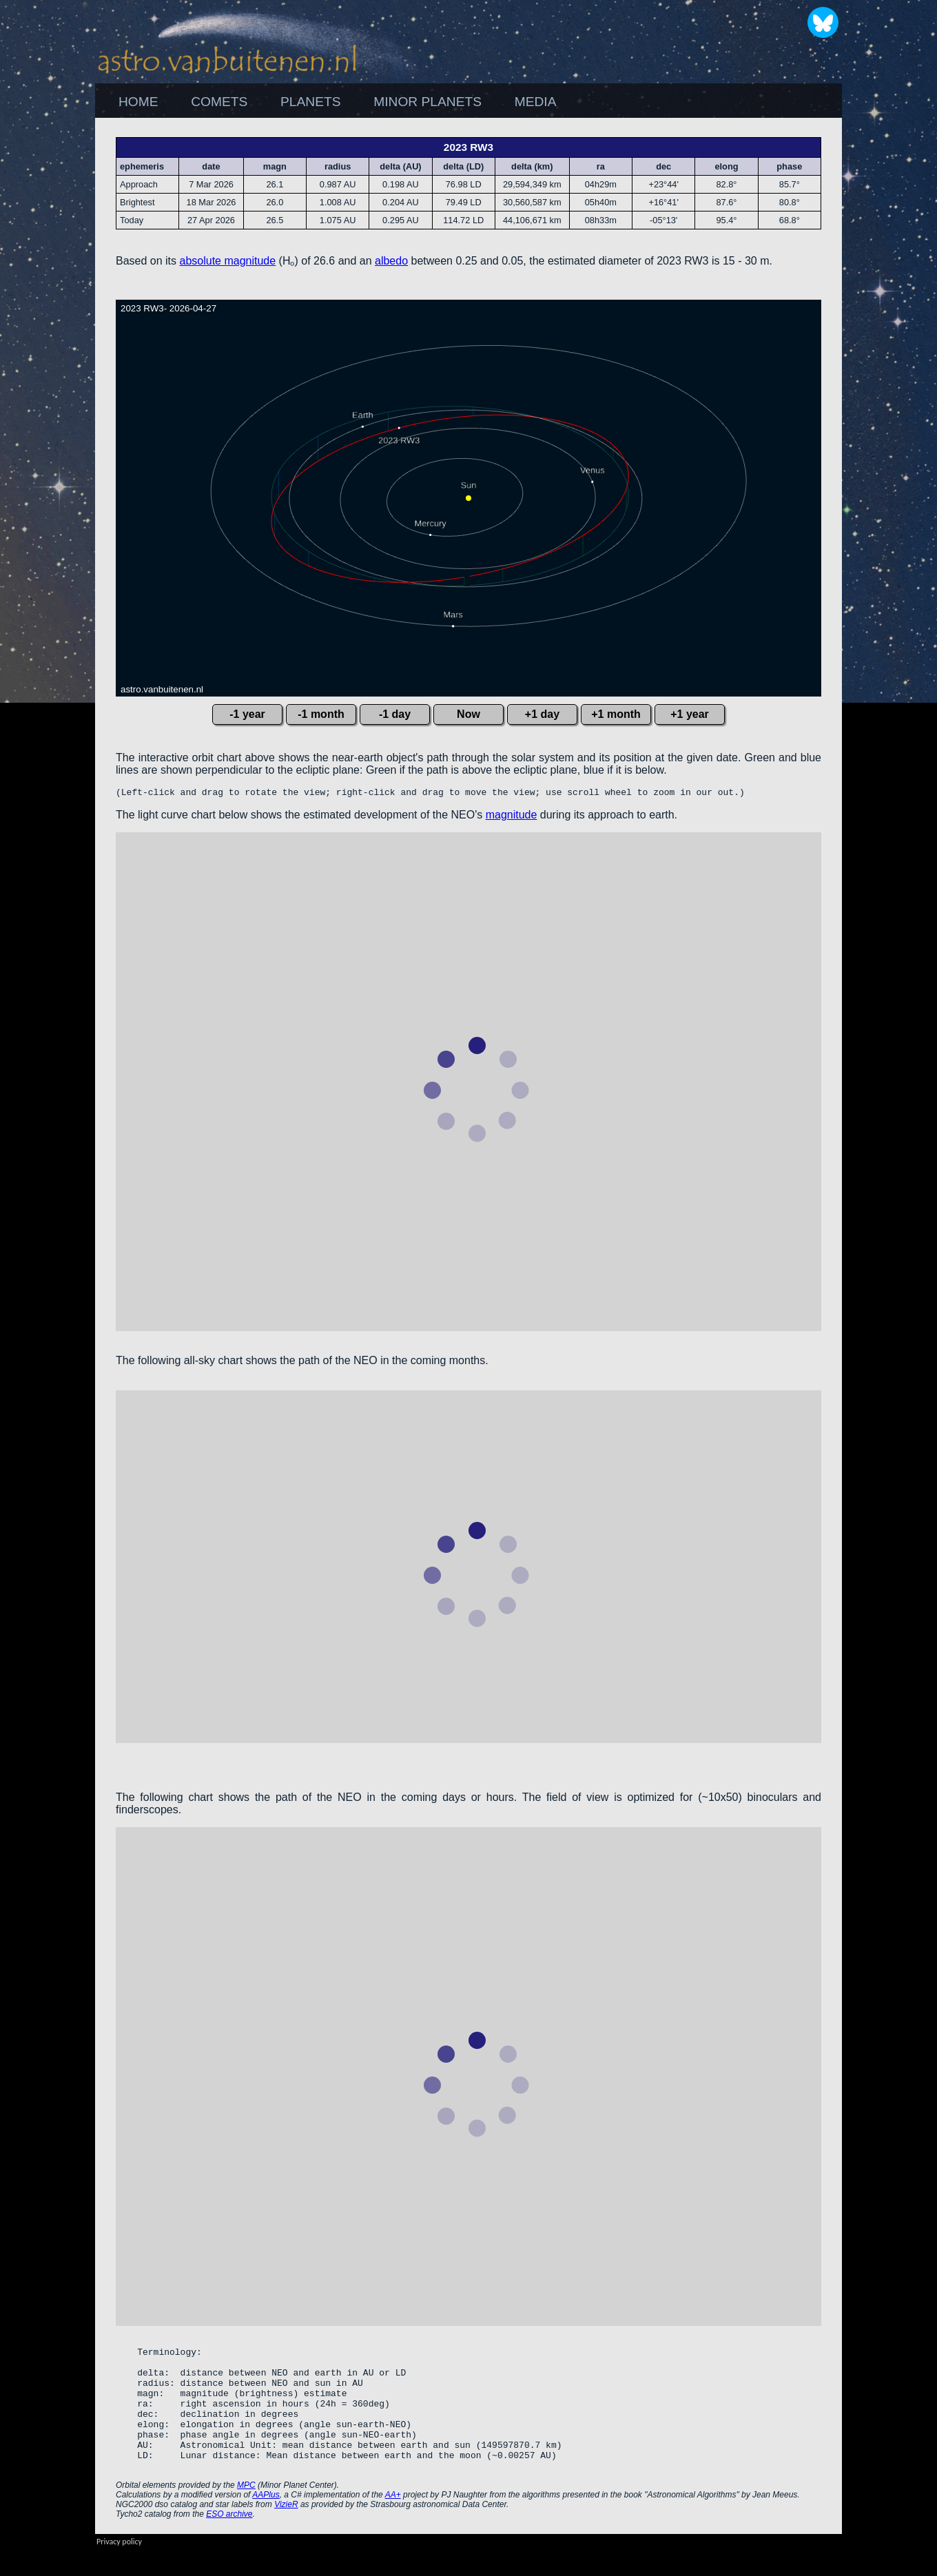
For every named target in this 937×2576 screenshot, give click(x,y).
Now (468, 714)
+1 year (689, 714)
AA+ (393, 2521)
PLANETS (310, 101)
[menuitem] (138, 102)
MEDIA (536, 101)
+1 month (616, 714)
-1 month (321, 714)
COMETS (219, 101)
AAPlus (265, 2521)
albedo (391, 261)
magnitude (511, 817)
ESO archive (229, 2541)
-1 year (247, 714)
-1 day (395, 714)
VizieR (286, 2531)
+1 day (542, 714)
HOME (138, 101)
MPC (246, 2512)
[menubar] (337, 102)
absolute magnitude (228, 261)
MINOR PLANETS (427, 101)
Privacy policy (119, 2568)
